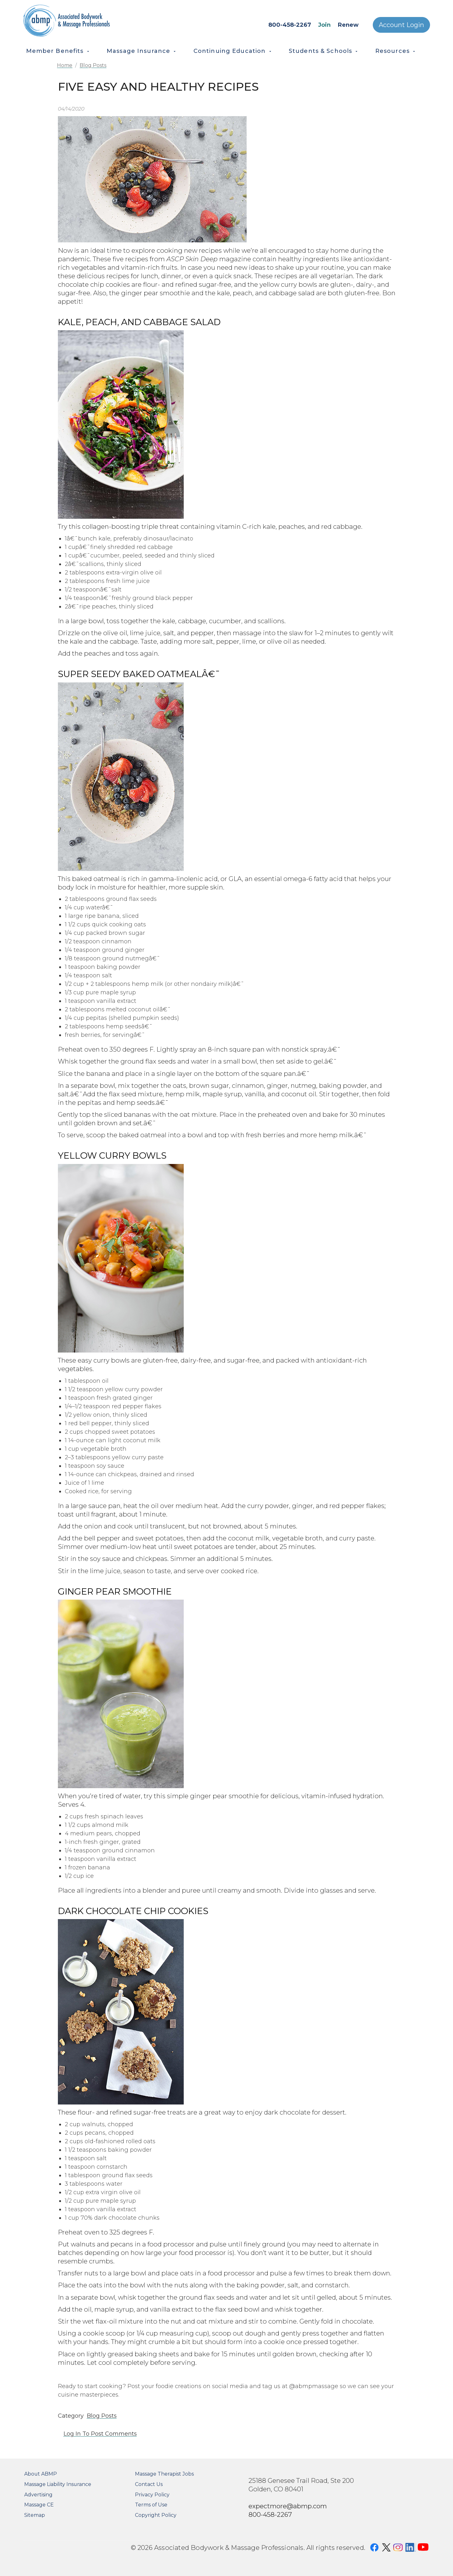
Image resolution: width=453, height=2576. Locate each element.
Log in (72, 2433)
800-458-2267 (289, 24)
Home (64, 65)
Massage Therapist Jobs (164, 2474)
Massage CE (39, 2505)
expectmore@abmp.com (288, 2506)
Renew (348, 24)
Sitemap (34, 2515)
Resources (392, 51)
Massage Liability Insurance (57, 2484)
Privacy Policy (152, 2495)
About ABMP (40, 2474)
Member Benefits (55, 51)
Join (324, 24)
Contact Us (149, 2484)
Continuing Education (229, 51)
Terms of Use (151, 2505)
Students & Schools (320, 51)
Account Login (401, 25)
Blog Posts (93, 65)
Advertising (38, 2495)
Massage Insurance (138, 51)
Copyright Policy (155, 2515)
